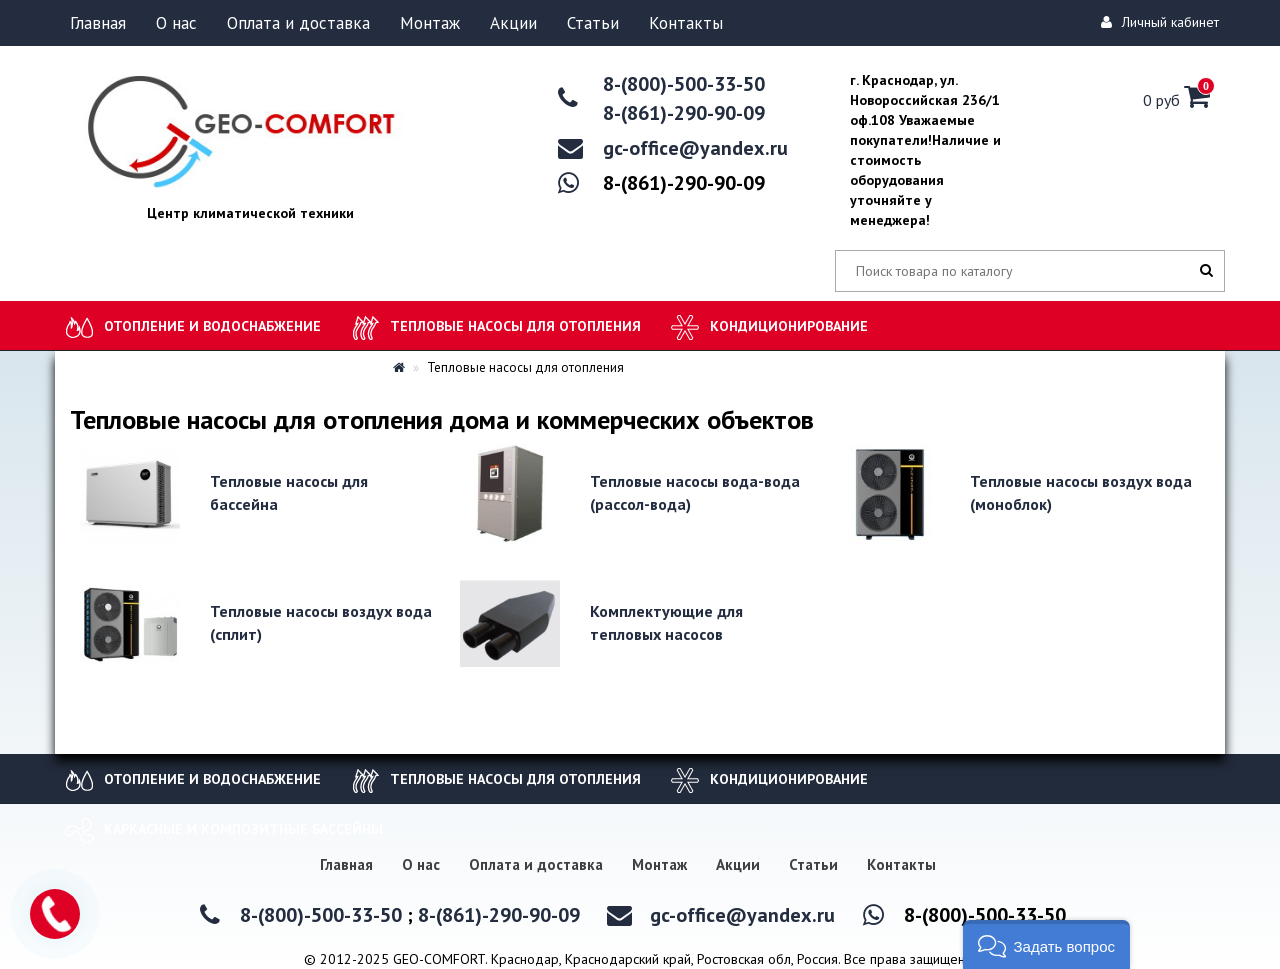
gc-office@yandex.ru (695, 148)
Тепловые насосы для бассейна (289, 492)
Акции (513, 23)
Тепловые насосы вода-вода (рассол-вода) (695, 492)
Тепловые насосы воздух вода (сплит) (321, 622)
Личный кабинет (1163, 22)
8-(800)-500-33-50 (684, 84)
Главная (98, 23)
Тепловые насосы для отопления (515, 326)
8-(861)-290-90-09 (684, 113)
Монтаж (430, 23)
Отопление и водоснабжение (212, 326)
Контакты (686, 23)
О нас (176, 23)
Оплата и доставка (298, 23)
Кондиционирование (789, 326)
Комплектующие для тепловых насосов (666, 622)
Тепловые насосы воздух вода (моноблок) (1081, 492)
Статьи (593, 23)
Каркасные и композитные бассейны (243, 829)
